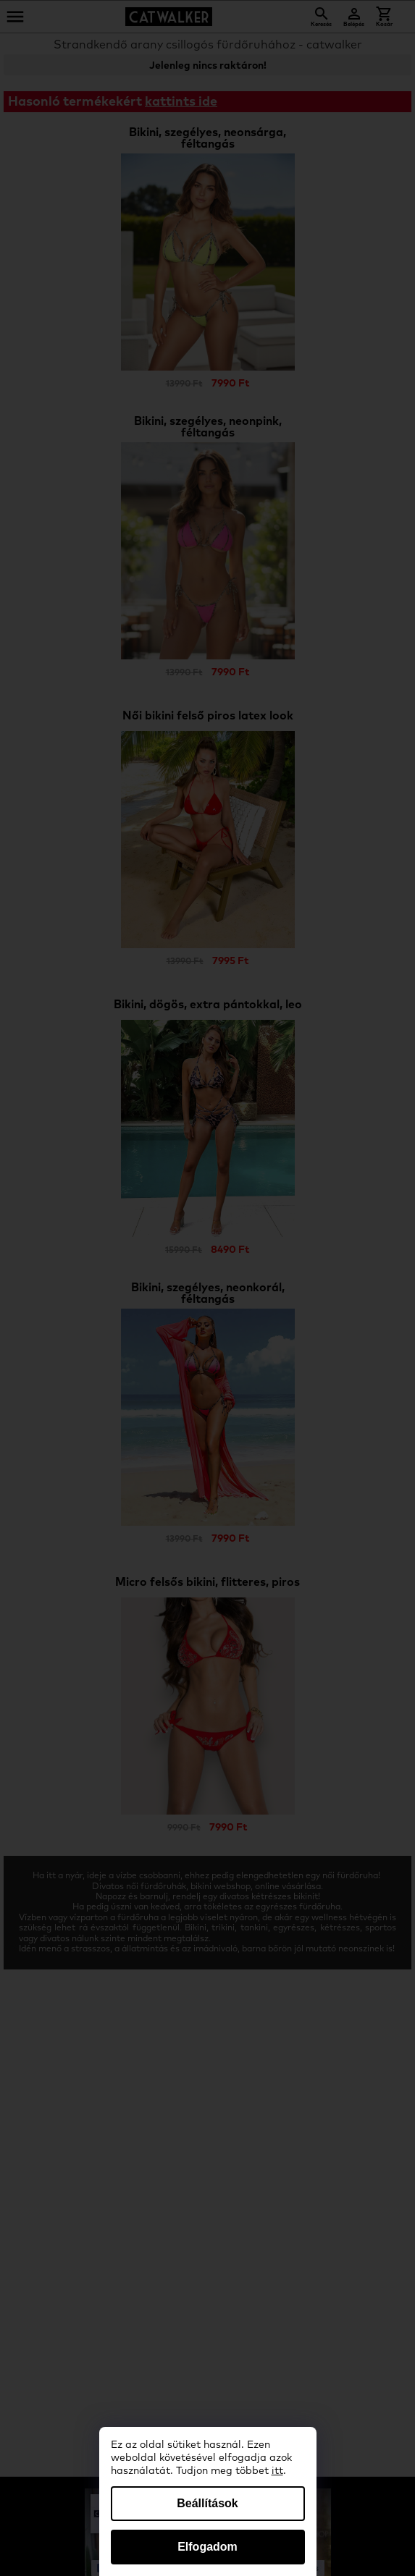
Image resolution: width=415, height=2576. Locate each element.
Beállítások (207, 2503)
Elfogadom (207, 2547)
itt (277, 2471)
